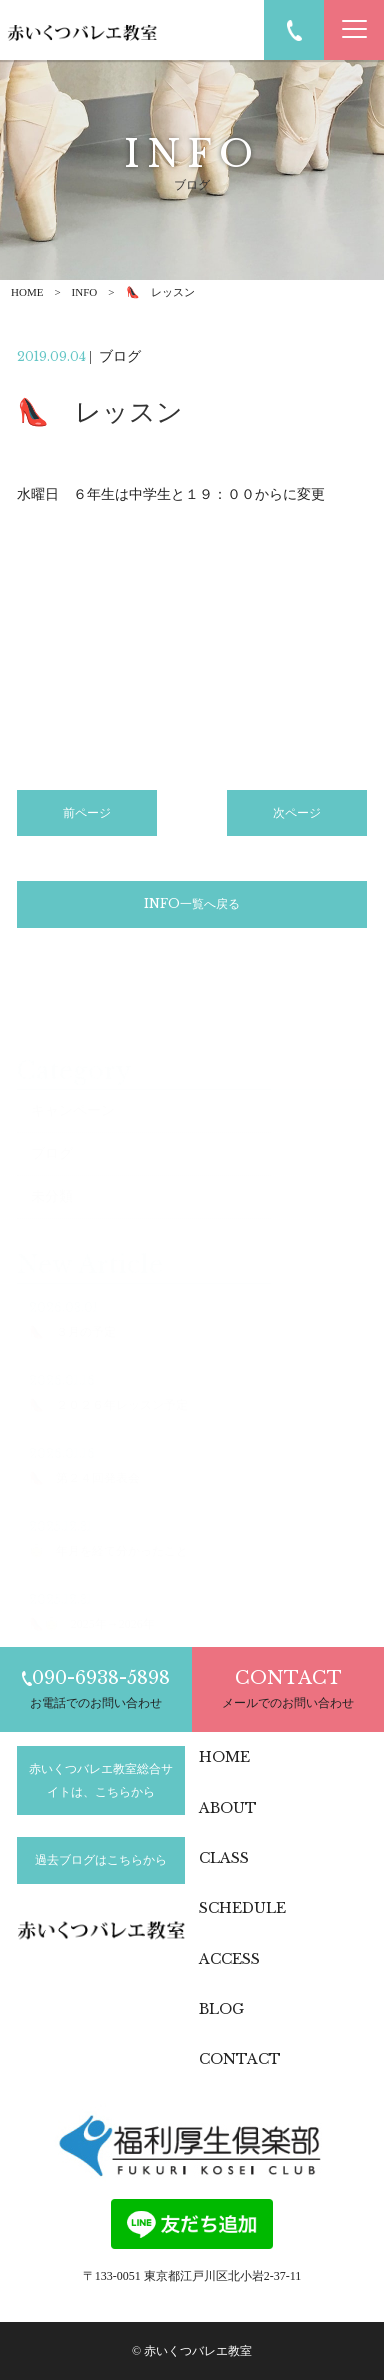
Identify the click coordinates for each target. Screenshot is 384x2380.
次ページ (297, 816)
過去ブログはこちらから (101, 1860)
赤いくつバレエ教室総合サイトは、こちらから (101, 1780)
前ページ (87, 816)
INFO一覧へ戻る (192, 907)
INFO (85, 292)
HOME (27, 292)
